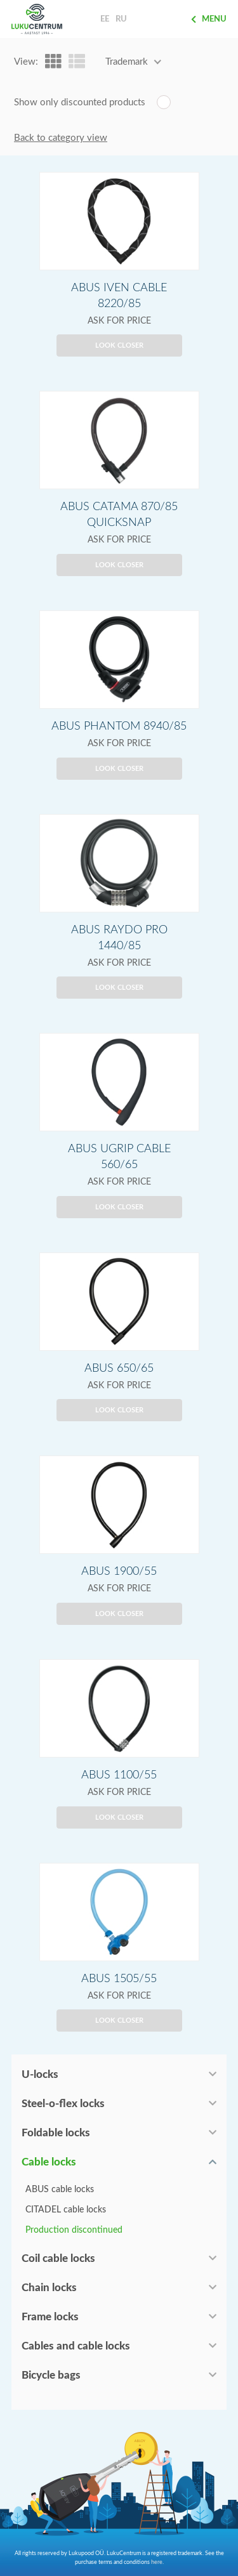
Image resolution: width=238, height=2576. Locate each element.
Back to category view (60, 138)
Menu (209, 19)
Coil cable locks (58, 2258)
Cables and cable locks (76, 2346)
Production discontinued (73, 2230)
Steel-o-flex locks (63, 2103)
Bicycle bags (51, 2375)
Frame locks (50, 2316)
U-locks (40, 2074)
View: (26, 62)
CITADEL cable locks (65, 2209)
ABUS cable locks (59, 2189)
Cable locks (49, 2162)
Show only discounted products (79, 102)
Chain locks (49, 2287)
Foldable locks (56, 2132)
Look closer (119, 345)
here (156, 2562)
